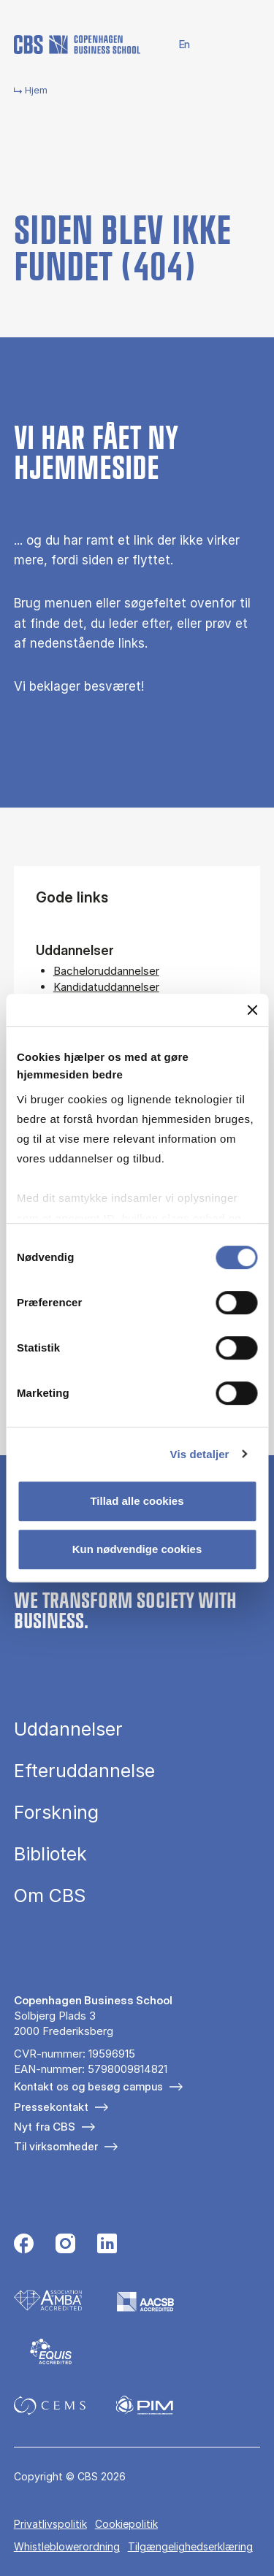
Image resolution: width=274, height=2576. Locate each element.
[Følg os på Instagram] (65, 2245)
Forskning (56, 1812)
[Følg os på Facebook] (24, 2245)
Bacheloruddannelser (106, 971)
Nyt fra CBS (44, 2127)
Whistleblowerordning (67, 2546)
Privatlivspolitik (50, 2524)
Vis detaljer (199, 1454)
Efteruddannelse (84, 1771)
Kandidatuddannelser (106, 987)
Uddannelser (68, 1729)
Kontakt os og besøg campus (88, 2086)
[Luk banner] (252, 1010)
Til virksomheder (56, 2146)
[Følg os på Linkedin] (107, 2245)
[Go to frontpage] (77, 44)
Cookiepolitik (126, 2524)
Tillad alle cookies (136, 1501)
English (176, 45)
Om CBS (49, 1896)
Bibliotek (50, 1854)
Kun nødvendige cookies (137, 1549)
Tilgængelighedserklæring (190, 2546)
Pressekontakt (51, 2107)
